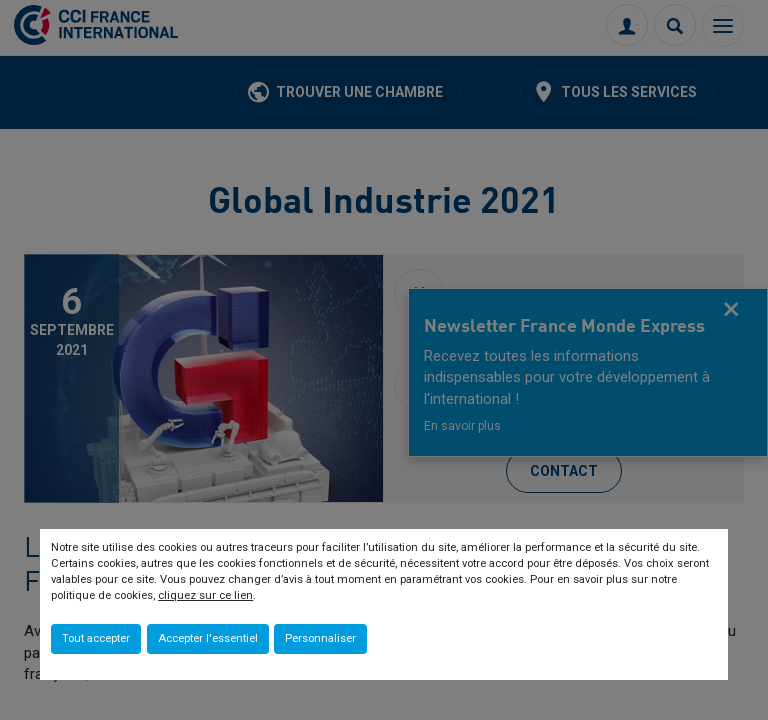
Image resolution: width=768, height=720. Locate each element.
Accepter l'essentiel (208, 638)
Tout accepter (96, 638)
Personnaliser (320, 638)
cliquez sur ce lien (205, 595)
